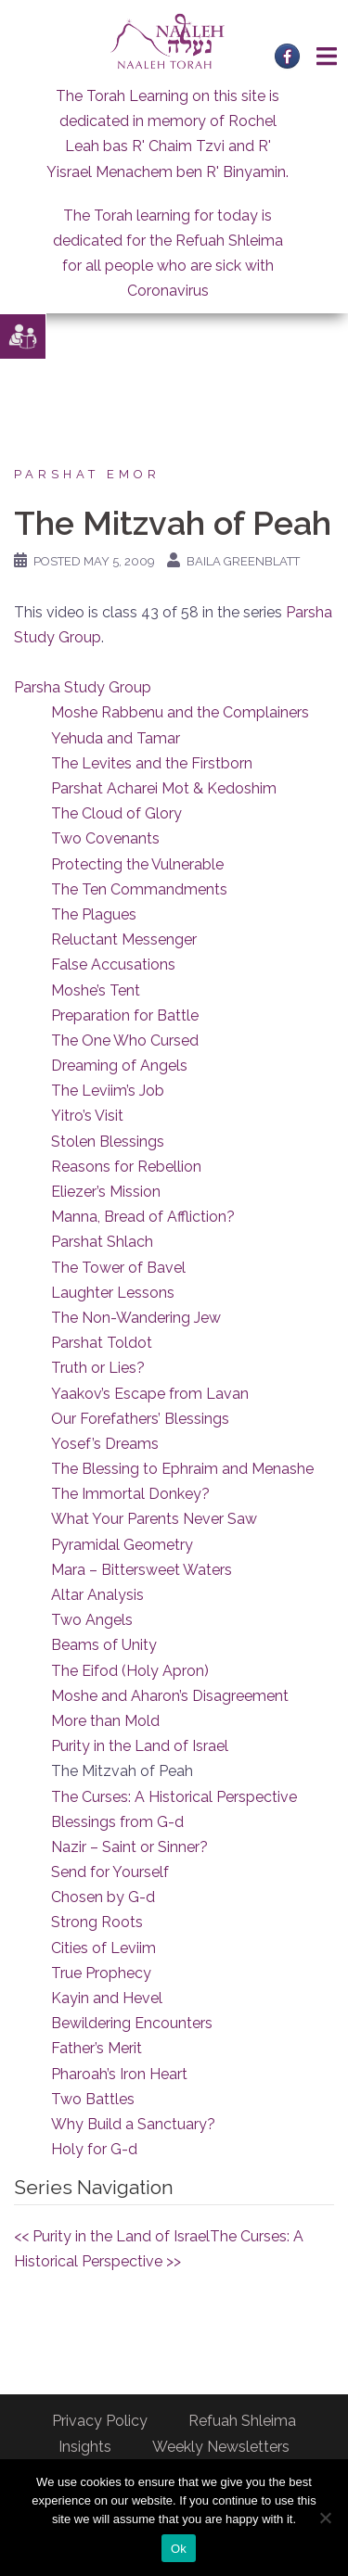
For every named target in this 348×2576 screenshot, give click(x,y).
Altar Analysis (97, 1595)
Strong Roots (97, 1922)
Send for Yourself (110, 1872)
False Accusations (113, 964)
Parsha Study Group (82, 687)
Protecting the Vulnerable (137, 864)
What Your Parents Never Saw (154, 1519)
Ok (179, 2549)
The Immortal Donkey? (130, 1494)
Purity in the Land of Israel (139, 1746)
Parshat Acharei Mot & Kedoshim (164, 788)
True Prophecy (101, 1973)
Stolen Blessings (107, 1141)
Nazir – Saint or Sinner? (129, 1847)
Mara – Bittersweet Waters (141, 1570)
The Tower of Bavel (118, 1267)
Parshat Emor (87, 474)
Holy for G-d (94, 2149)
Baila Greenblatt (243, 561)
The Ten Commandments (139, 889)
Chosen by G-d (103, 1897)
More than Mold (105, 1721)
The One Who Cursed (125, 1040)
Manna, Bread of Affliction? (143, 1216)
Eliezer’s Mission (106, 1191)
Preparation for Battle (125, 1015)
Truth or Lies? (98, 1368)
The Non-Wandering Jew (136, 1317)
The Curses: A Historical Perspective (174, 1797)
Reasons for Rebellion (126, 1166)
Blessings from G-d (117, 1822)
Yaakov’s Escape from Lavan (150, 1393)
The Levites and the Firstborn (151, 763)
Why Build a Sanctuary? (133, 2124)
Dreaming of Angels (119, 1065)
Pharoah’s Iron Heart (119, 2074)
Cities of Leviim (103, 1948)
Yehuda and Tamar (115, 738)
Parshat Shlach (102, 1241)
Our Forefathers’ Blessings (140, 1419)
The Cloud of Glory (116, 813)
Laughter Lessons (112, 1292)
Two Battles (93, 2099)
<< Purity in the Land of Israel (112, 2236)
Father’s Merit (96, 2048)
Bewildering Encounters (132, 2023)
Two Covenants (105, 838)
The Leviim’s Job (107, 1090)
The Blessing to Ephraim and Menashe (182, 1469)
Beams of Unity (104, 1645)
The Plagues (93, 914)
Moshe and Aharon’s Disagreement (170, 1696)
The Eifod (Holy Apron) (130, 1671)
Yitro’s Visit (87, 1115)
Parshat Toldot (101, 1342)
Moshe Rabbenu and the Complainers (180, 712)
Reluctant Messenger (124, 939)
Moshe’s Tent (95, 990)
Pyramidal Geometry (122, 1545)
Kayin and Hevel (106, 1998)
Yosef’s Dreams (105, 1444)
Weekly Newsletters (221, 2446)
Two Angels (92, 1620)
